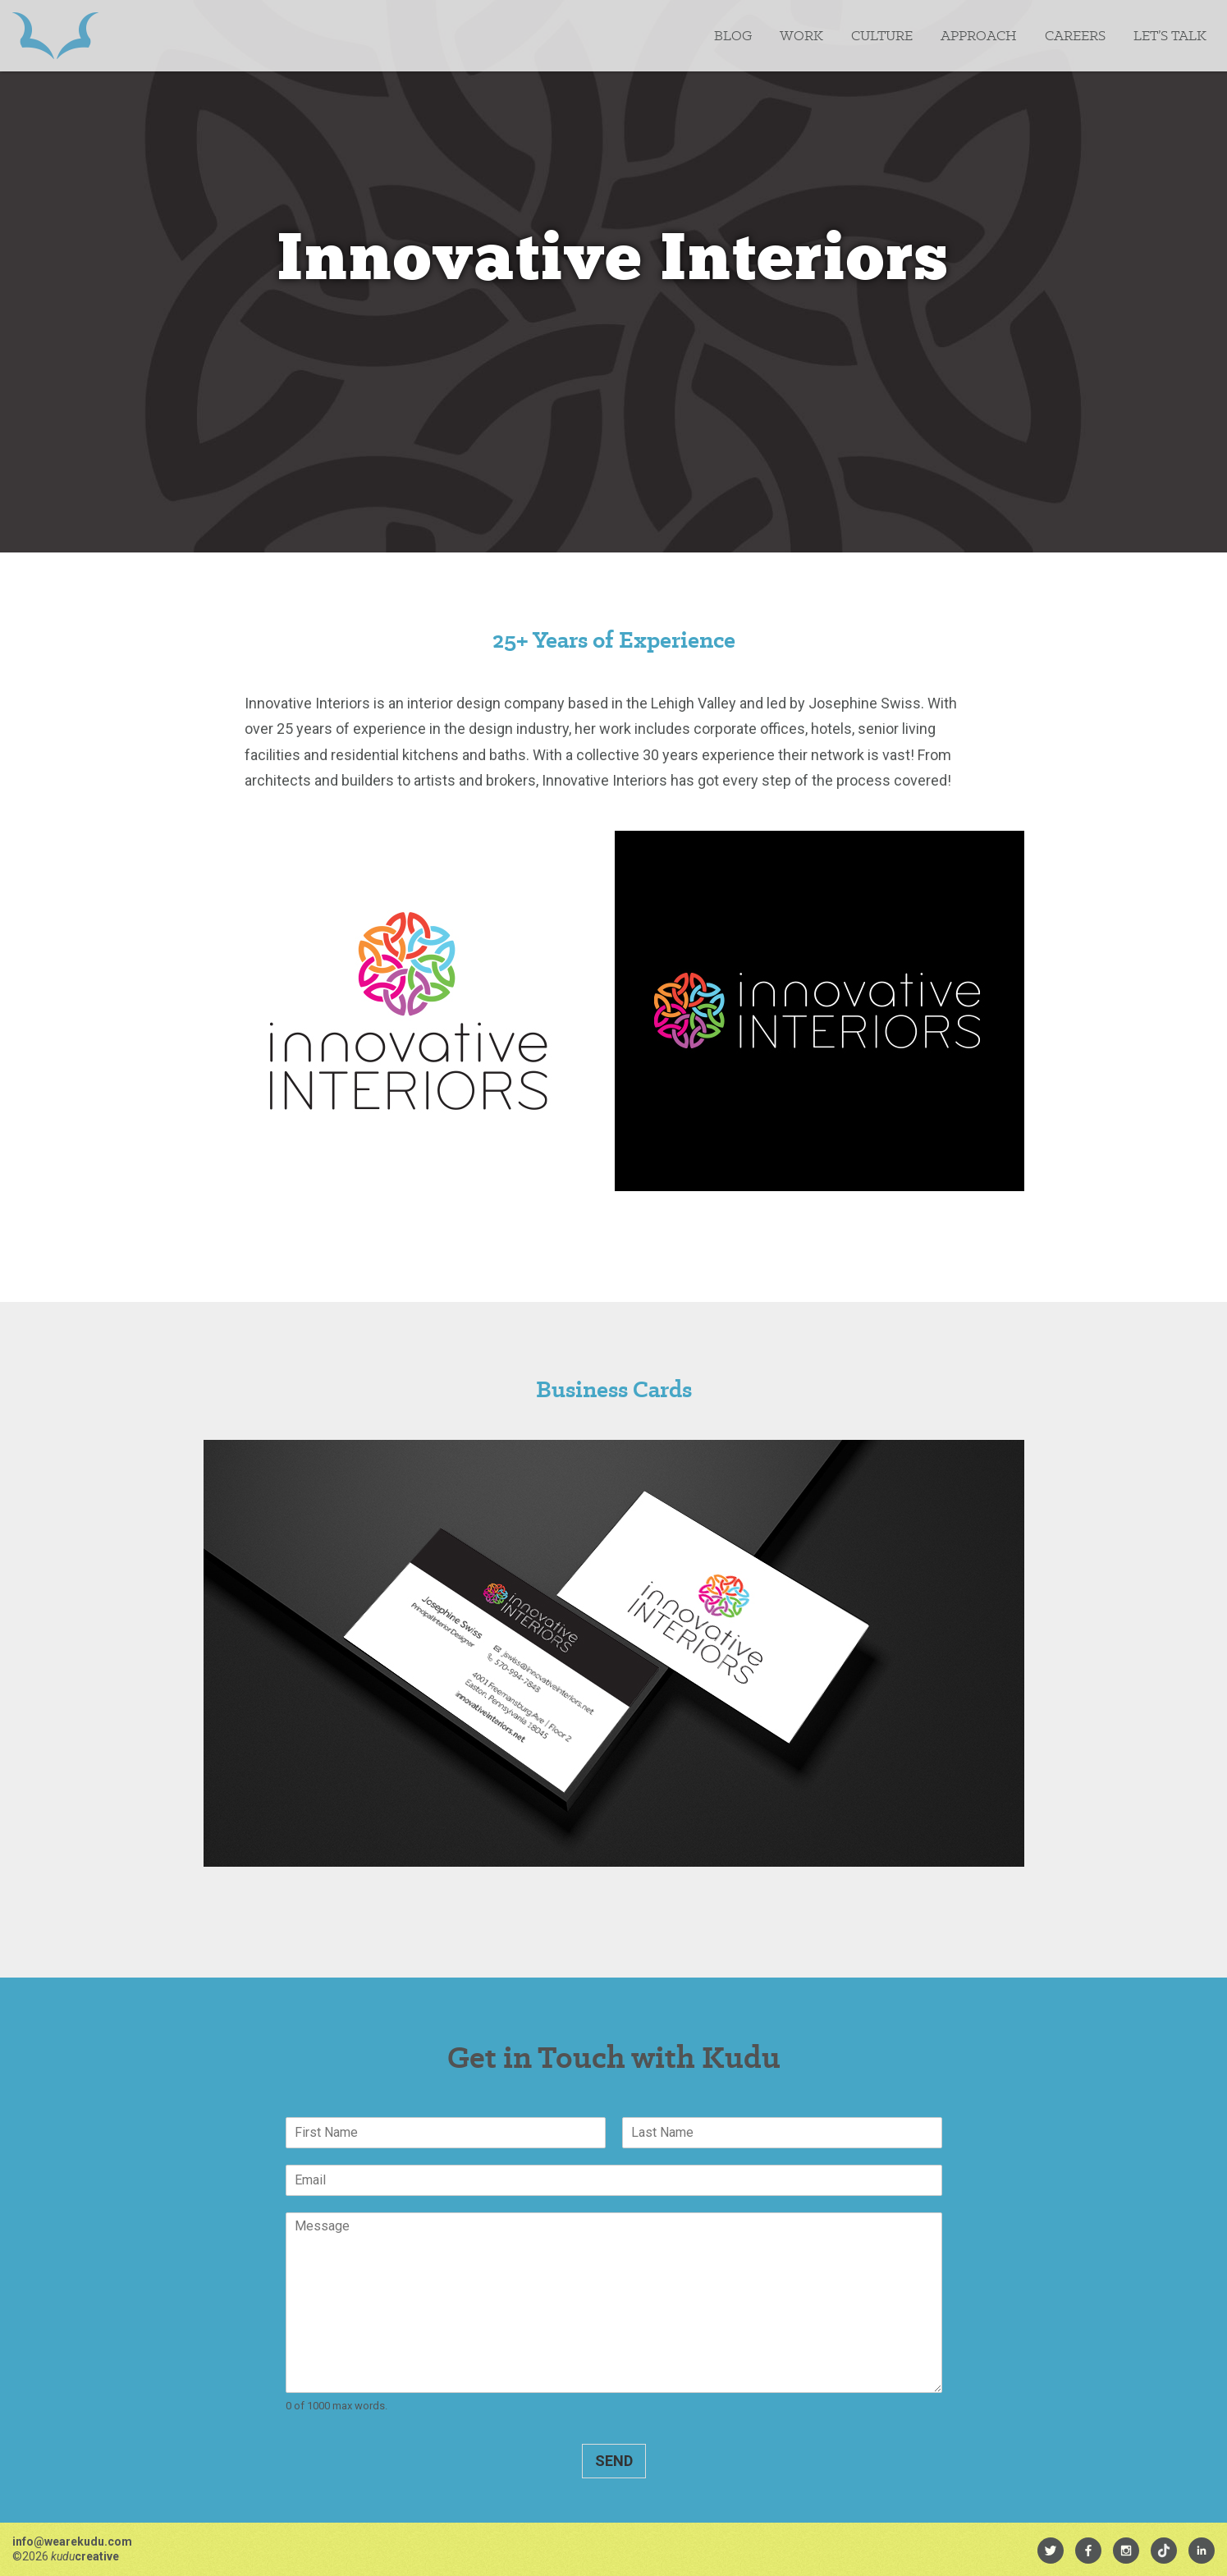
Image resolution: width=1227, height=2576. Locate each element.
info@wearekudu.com (72, 2541)
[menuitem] (1050, 2550)
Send (614, 2460)
